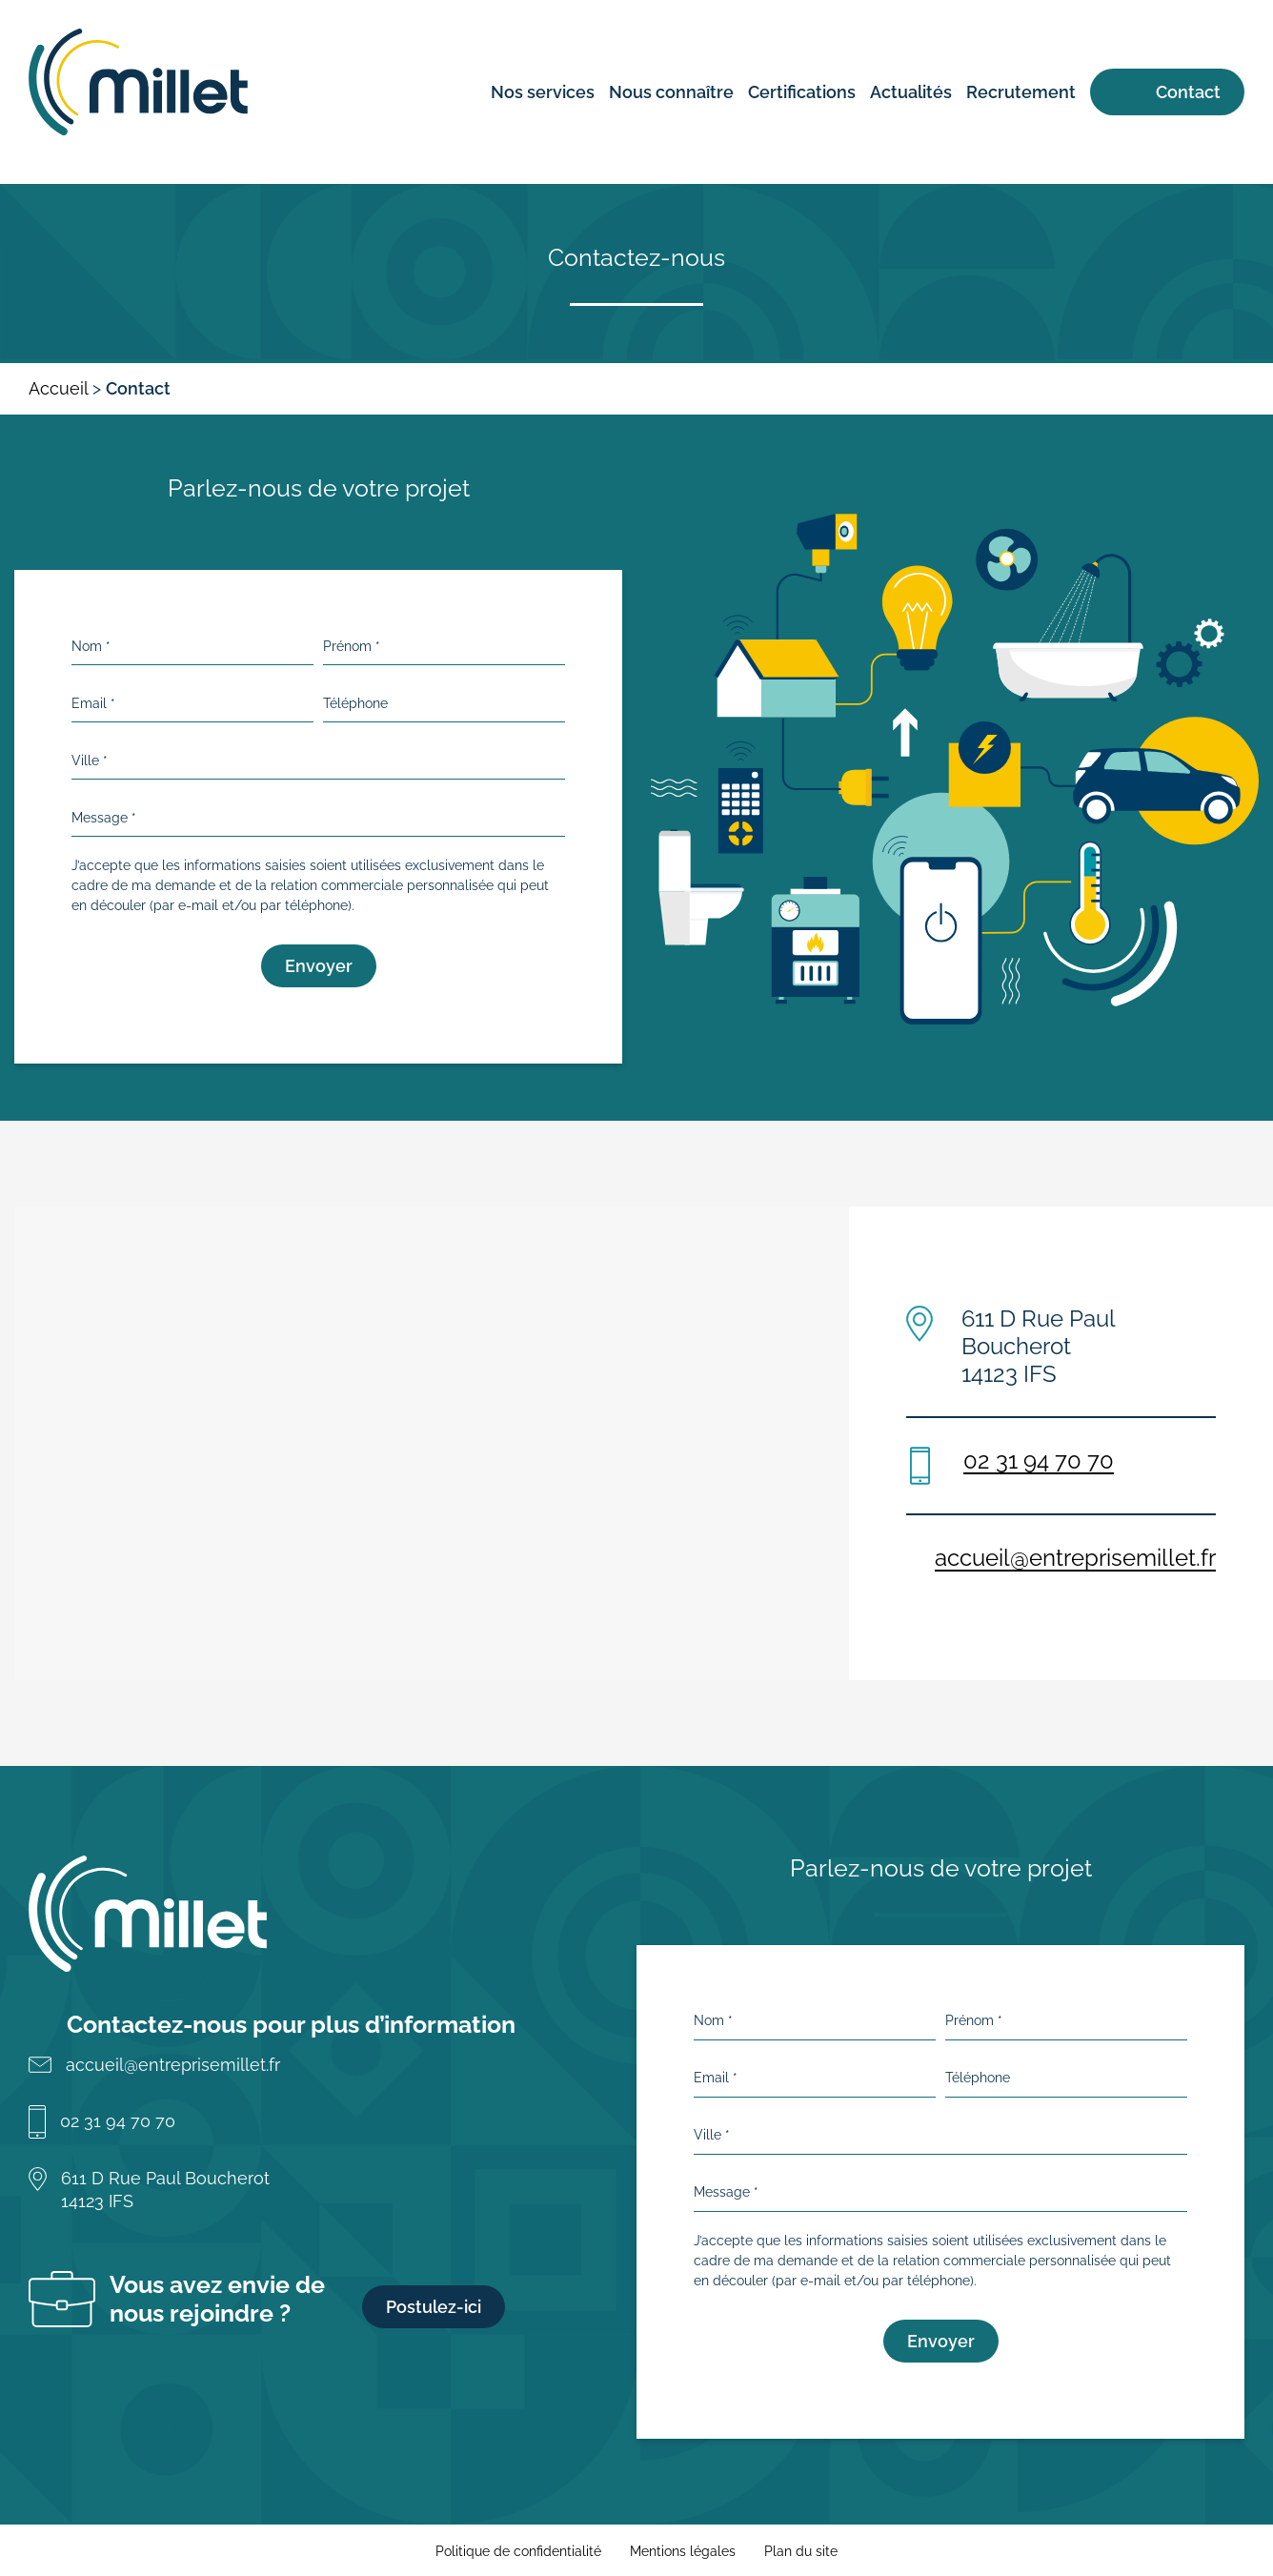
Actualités (911, 92)
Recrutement (1021, 92)
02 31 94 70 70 (1038, 1460)
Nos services (543, 92)
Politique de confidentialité (518, 2551)
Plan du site (801, 2551)
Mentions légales (683, 2551)
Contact (1188, 92)
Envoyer (319, 966)
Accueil (58, 388)
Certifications (802, 92)
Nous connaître (671, 92)
